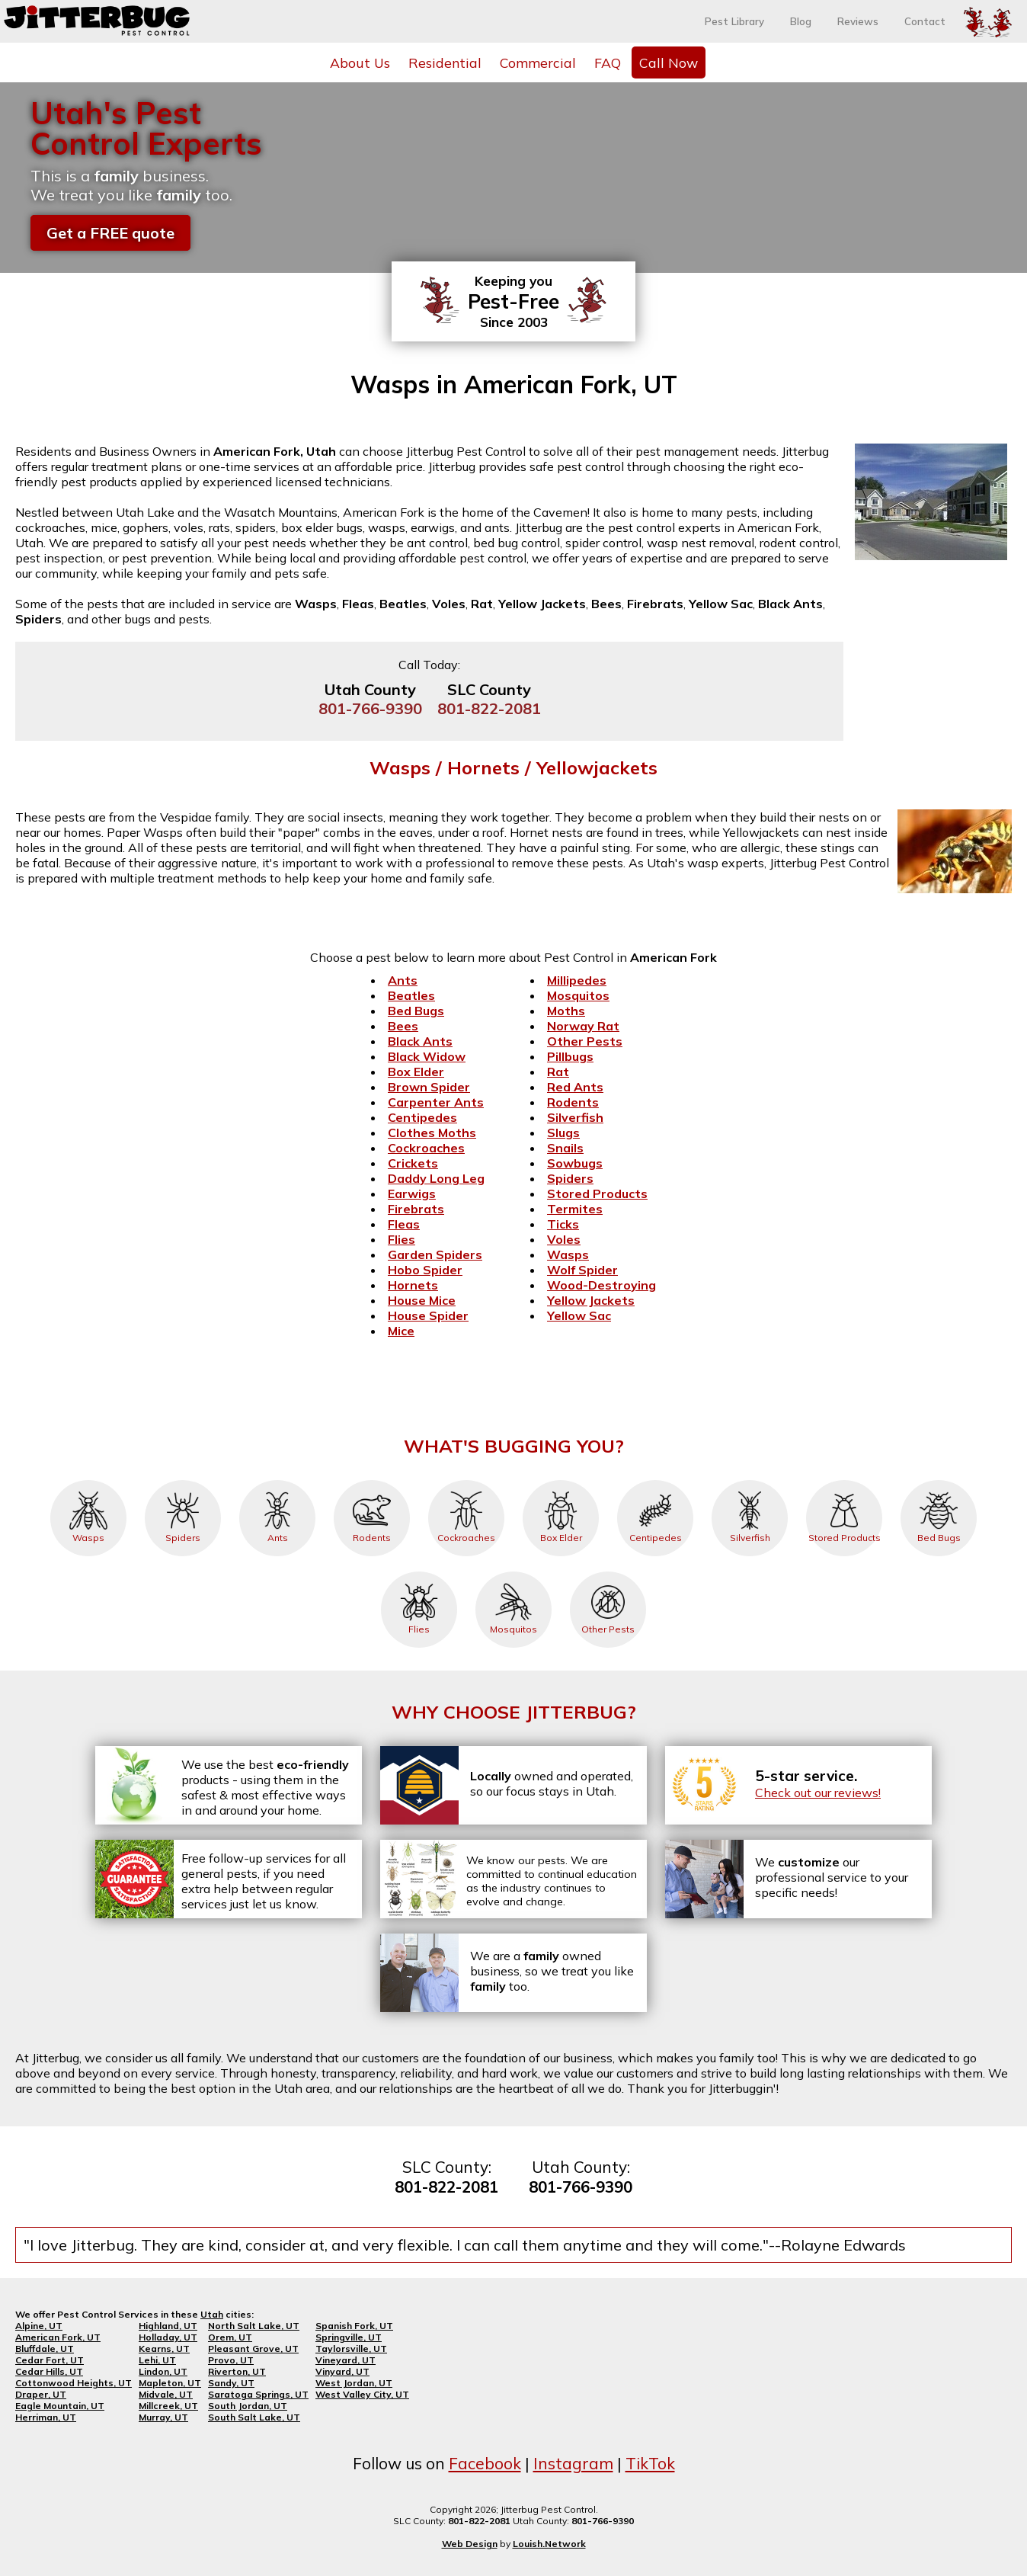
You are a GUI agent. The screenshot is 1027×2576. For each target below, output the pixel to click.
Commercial (538, 62)
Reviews (857, 21)
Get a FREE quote (110, 232)
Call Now (668, 62)
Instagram (573, 2463)
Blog (800, 21)
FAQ (607, 62)
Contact (924, 21)
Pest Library (734, 21)
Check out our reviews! (818, 1792)
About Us (360, 62)
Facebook (485, 2463)
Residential (445, 62)
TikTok (650, 2463)
